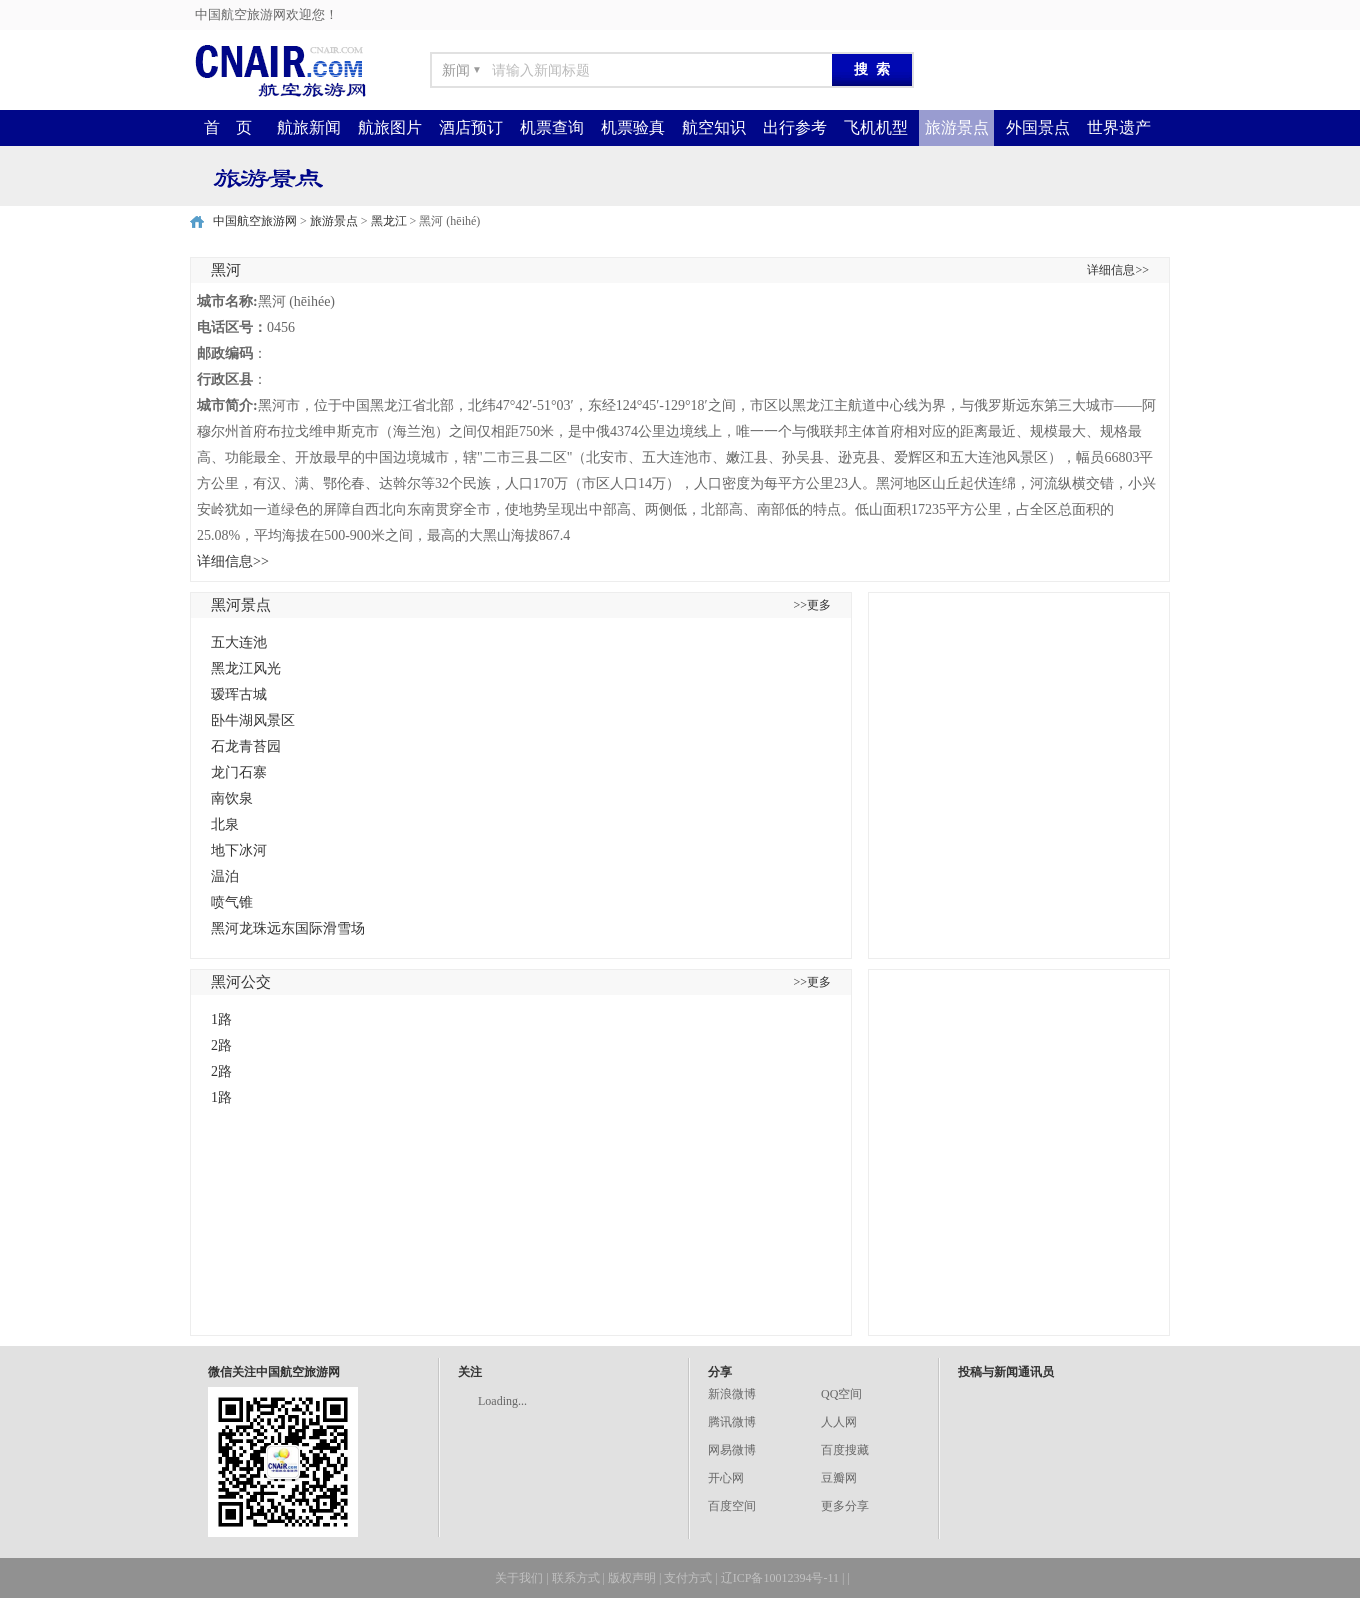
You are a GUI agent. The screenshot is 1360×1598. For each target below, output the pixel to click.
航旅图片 (390, 127)
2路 (221, 1045)
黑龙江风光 (246, 668)
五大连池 (239, 642)
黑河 (226, 270)
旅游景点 (957, 127)
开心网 (726, 1478)
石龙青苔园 (246, 746)
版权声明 (632, 1578)
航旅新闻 (309, 127)
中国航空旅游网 (255, 221)
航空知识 (714, 127)
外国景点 (1038, 127)
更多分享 (845, 1506)
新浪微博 (732, 1394)
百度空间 (732, 1506)
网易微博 (732, 1450)
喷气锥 (232, 902)
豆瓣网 (839, 1478)
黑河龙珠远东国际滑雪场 (288, 928)
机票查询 (552, 127)
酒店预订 (471, 127)
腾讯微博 (732, 1422)
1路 (221, 1019)
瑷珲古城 (239, 694)
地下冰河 (239, 850)
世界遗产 (1119, 127)
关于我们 (519, 1578)
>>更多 (812, 605)
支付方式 (688, 1578)
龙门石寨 (239, 772)
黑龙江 (389, 221)
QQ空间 (841, 1394)
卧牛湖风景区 (253, 720)
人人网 (839, 1422)
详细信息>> (1118, 270)
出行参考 (795, 127)
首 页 (228, 127)
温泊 (225, 876)
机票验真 (633, 127)
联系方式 (576, 1578)
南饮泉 (232, 798)
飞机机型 (876, 127)
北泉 (225, 824)
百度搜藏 (845, 1450)
